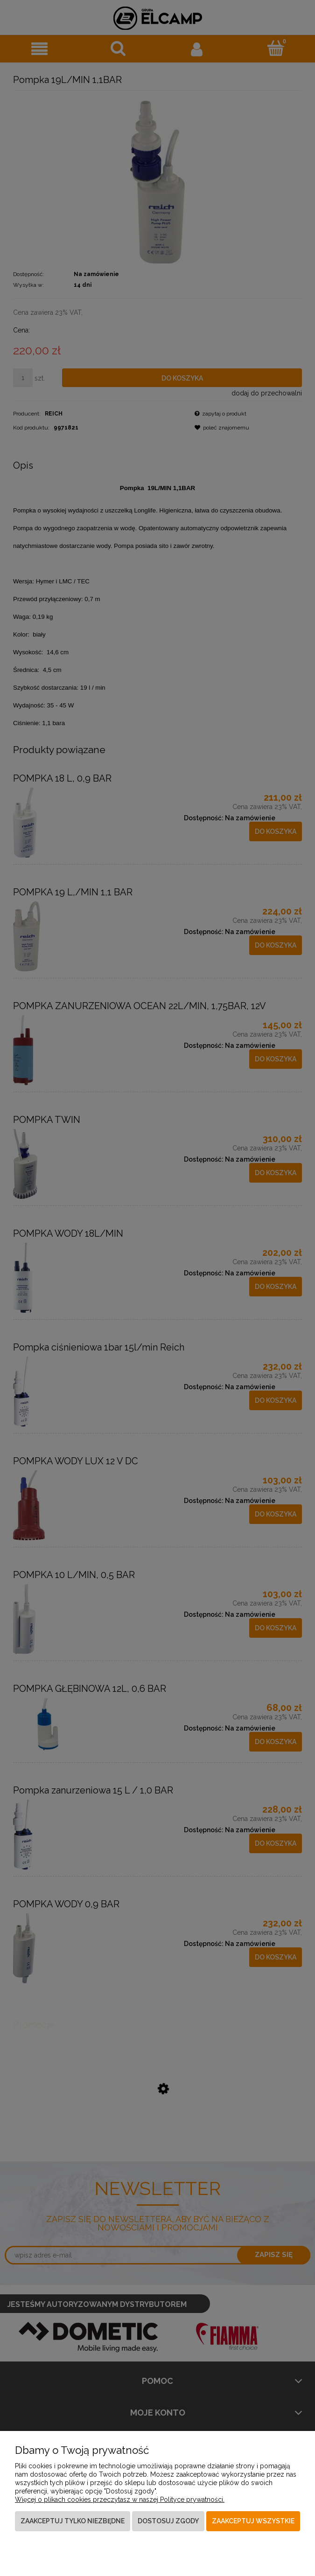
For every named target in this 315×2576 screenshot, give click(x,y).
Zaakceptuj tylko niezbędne (73, 2521)
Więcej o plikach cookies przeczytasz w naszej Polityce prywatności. (119, 2499)
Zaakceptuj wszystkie (253, 2521)
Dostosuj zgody (168, 2521)
